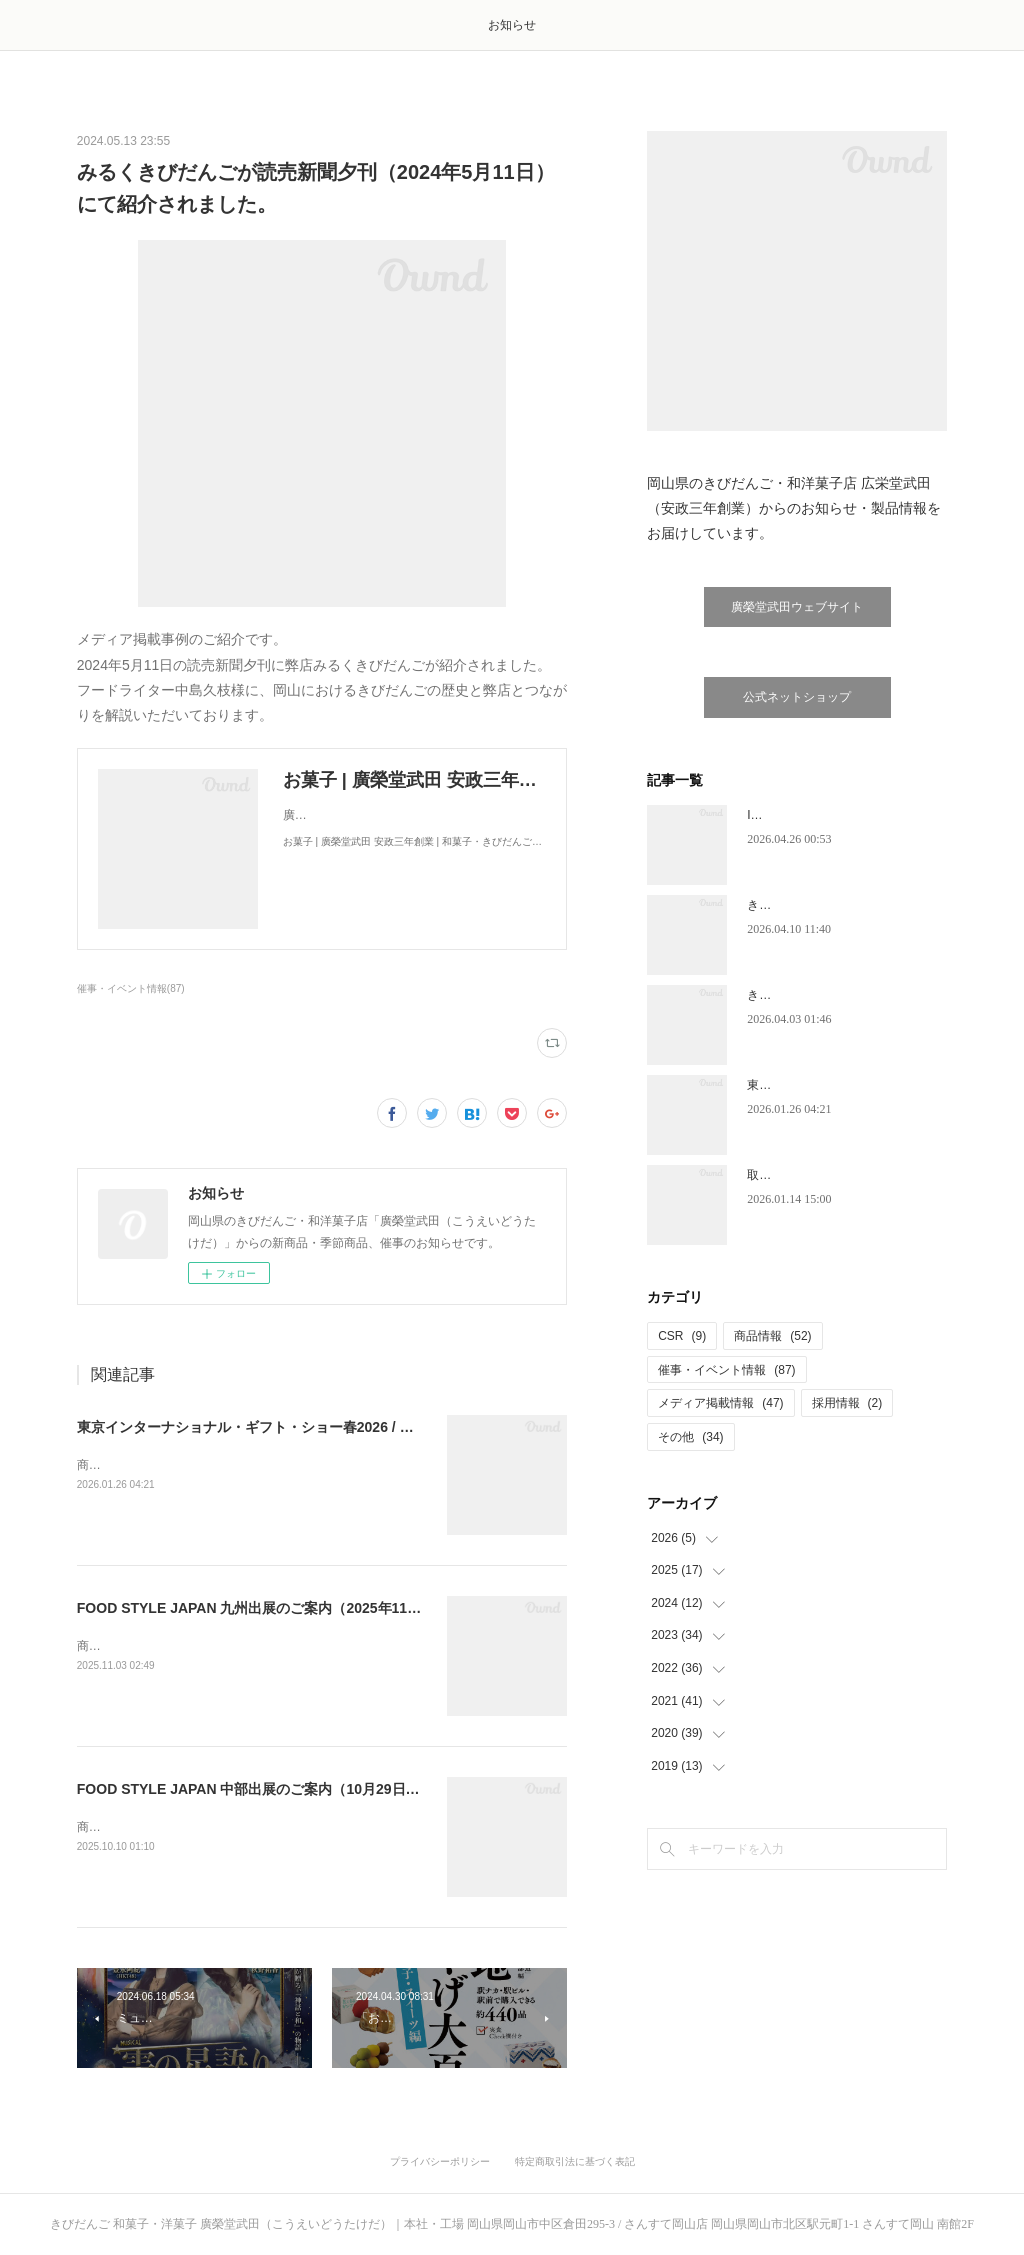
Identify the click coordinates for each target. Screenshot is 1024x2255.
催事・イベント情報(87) (131, 988)
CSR (682, 1336)
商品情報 (772, 1336)
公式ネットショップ (797, 697)
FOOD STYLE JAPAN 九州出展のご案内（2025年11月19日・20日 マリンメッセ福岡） (350, 1608)
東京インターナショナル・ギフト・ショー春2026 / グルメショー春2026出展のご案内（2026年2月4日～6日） (421, 1427)
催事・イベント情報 (726, 1370)
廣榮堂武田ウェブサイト (797, 607)
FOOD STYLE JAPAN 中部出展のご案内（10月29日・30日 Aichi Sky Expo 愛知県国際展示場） (380, 1789)
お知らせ (512, 25)
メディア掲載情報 (720, 1403)
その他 (690, 1437)
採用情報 (847, 1403)
